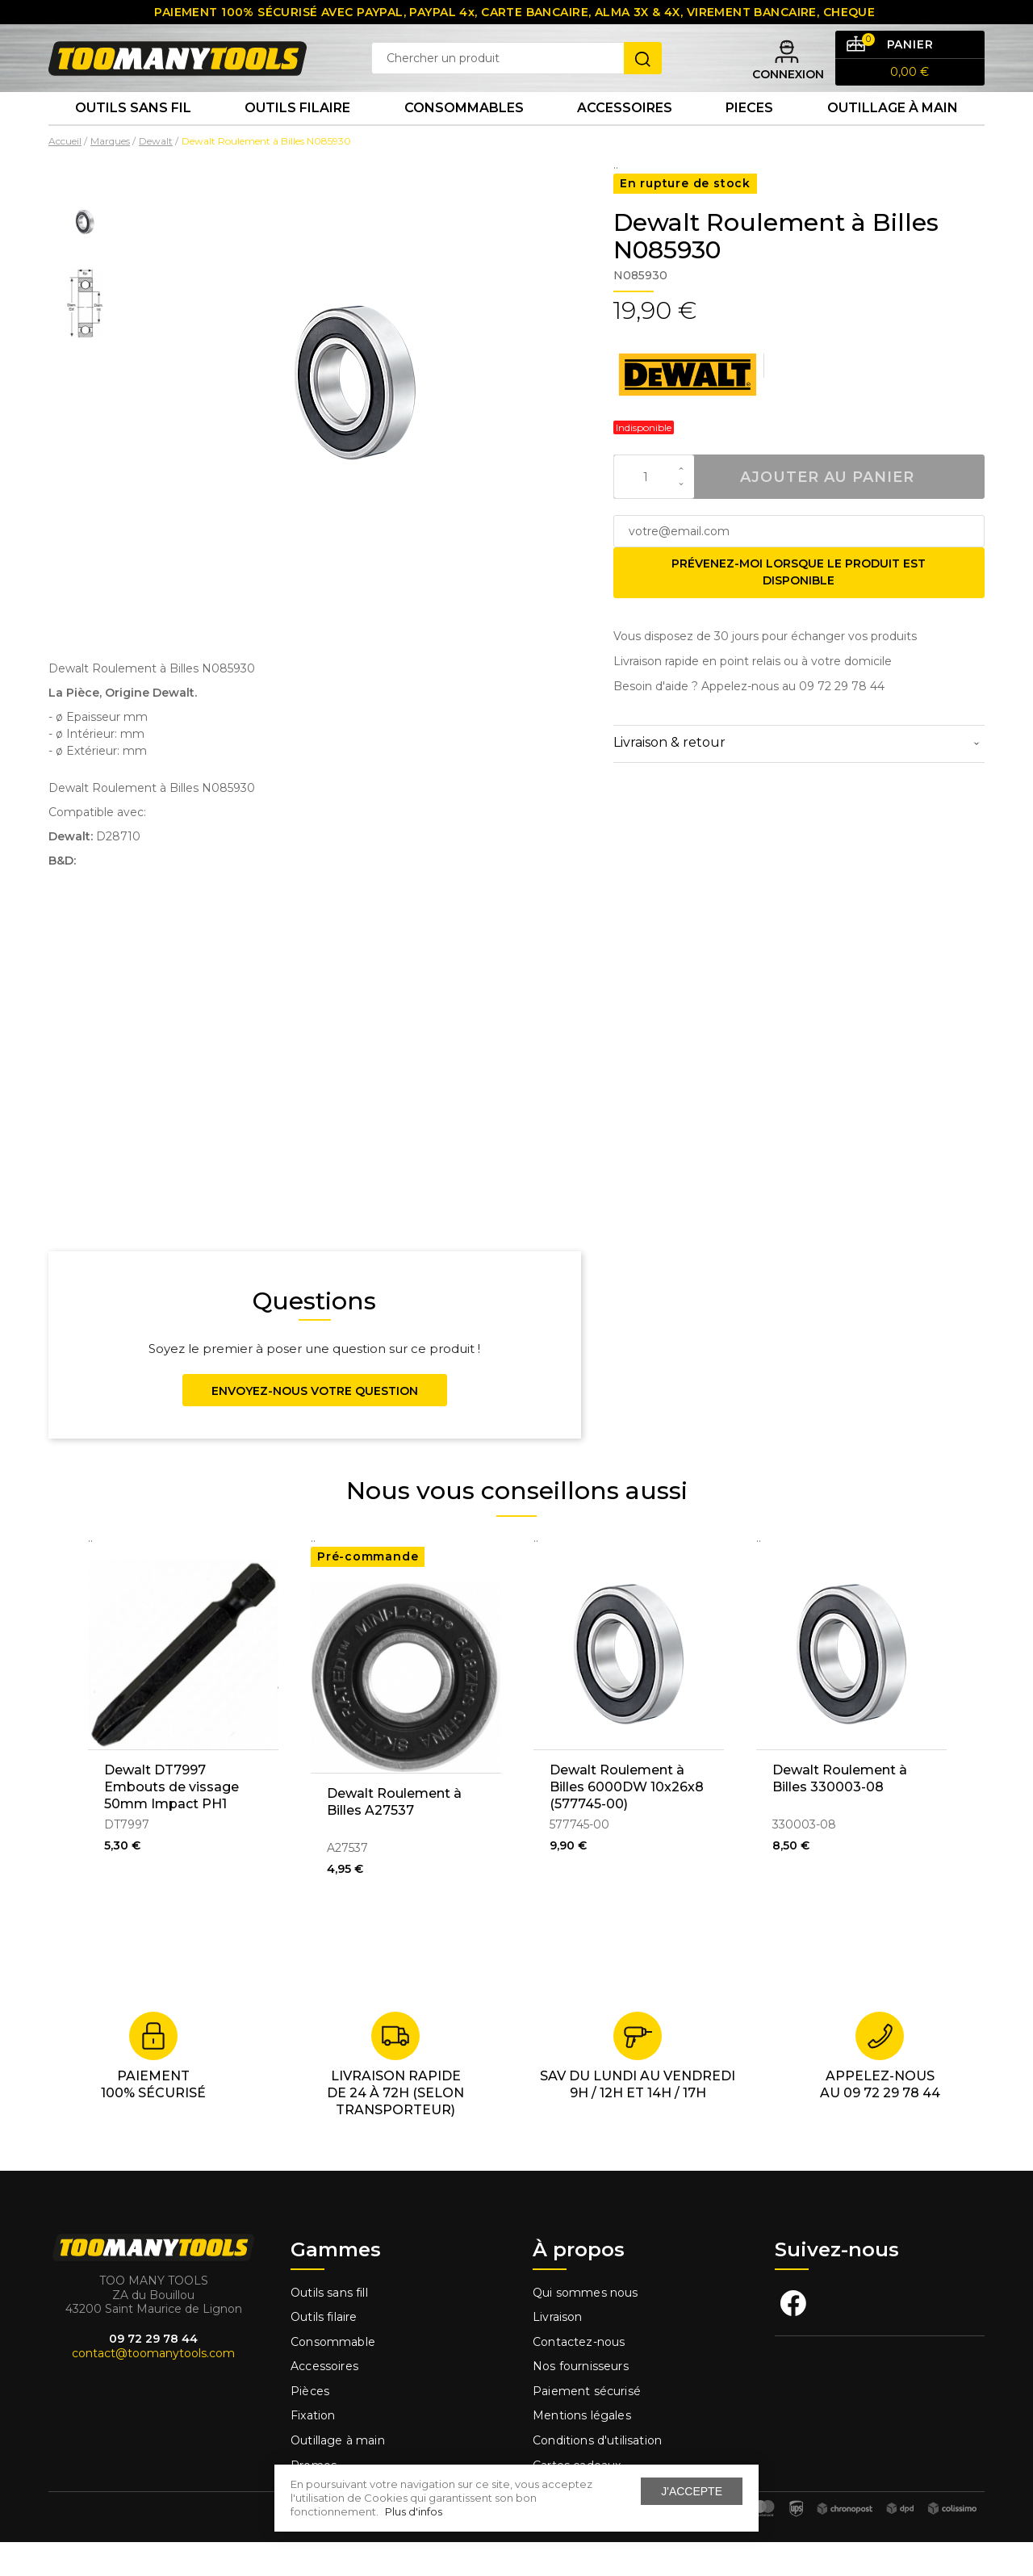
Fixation (313, 2449)
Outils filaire (324, 2351)
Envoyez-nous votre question (314, 1425)
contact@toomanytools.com (153, 2387)
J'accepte (691, 2491)
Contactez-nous (579, 2376)
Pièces (310, 2425)
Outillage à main (892, 137)
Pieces (749, 137)
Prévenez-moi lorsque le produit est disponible (798, 606)
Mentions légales (583, 2449)
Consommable (333, 2376)
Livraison (558, 2351)
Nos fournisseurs (581, 2400)
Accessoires (624, 137)
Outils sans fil (133, 137)
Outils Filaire (297, 137)
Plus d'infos (413, 2511)
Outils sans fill (329, 2325)
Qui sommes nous (585, 2325)
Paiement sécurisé (587, 2425)
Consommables (464, 137)
